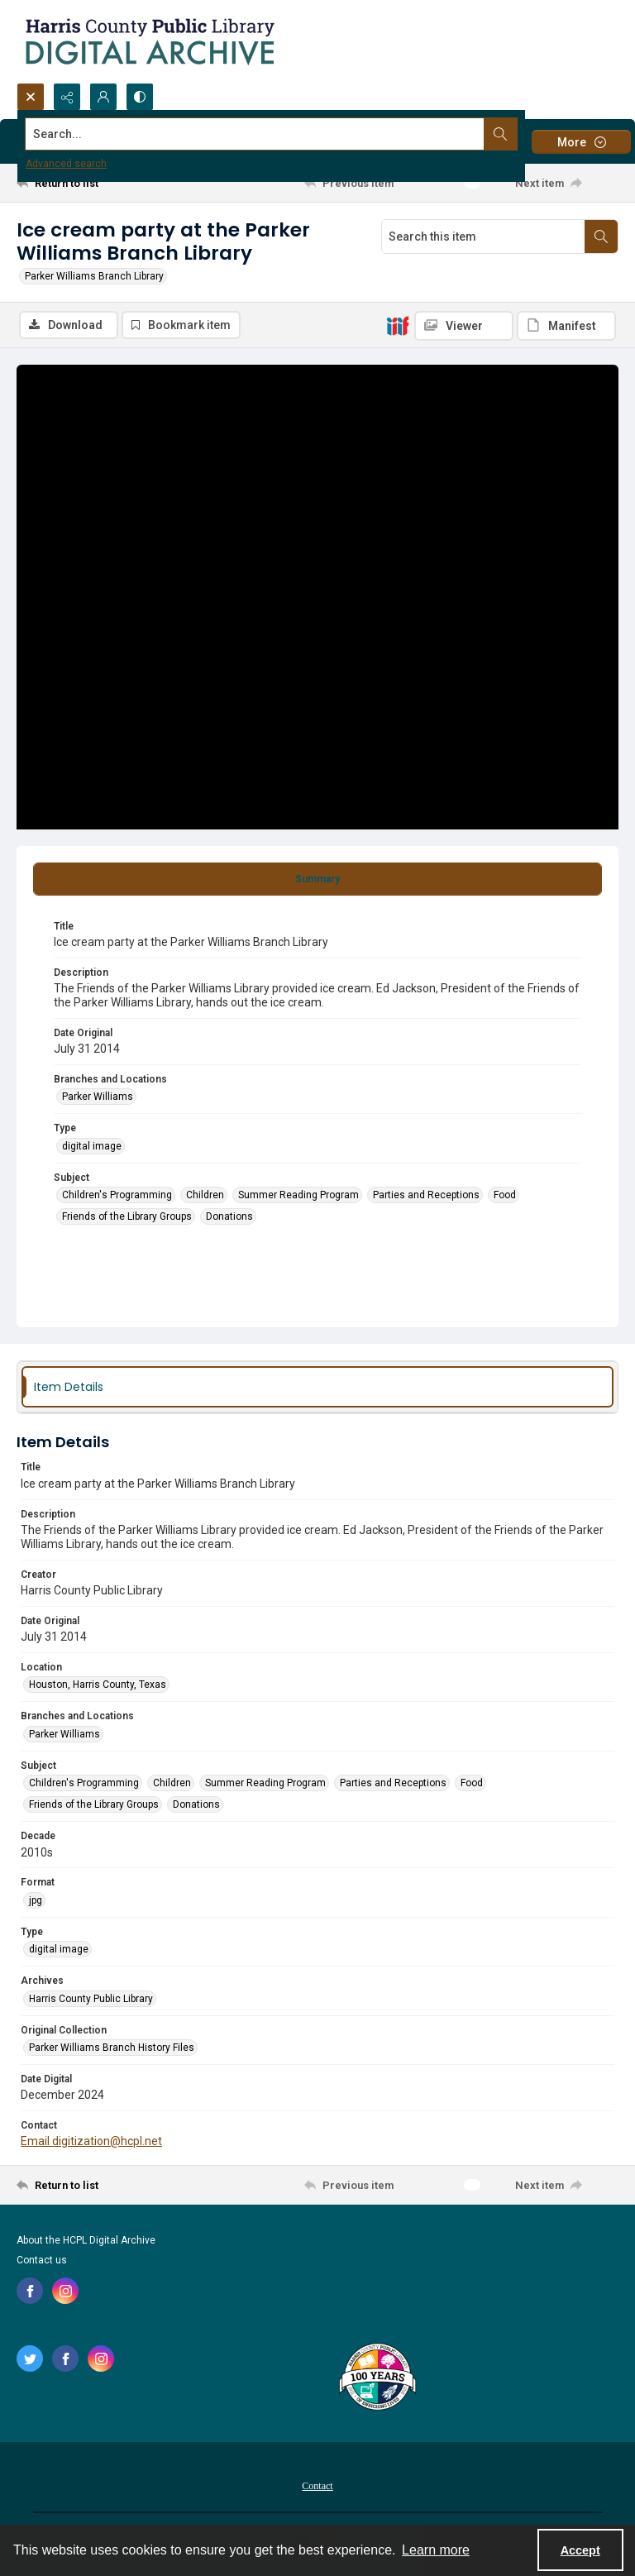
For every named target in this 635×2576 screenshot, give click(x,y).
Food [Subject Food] (505, 1195)
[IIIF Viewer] (463, 326)
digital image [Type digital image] (92, 1146)
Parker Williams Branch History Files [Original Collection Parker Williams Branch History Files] (111, 2047)
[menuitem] (317, 2485)
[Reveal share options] (67, 97)
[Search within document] (601, 236)
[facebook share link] (30, 2290)
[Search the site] (255, 134)
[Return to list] (95, 183)
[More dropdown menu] (581, 142)
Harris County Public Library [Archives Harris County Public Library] (91, 1999)
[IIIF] (397, 325)
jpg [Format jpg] (35, 1900)
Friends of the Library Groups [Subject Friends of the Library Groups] (127, 1216)
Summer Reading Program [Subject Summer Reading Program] (298, 1195)
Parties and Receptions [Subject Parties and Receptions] (426, 1195)
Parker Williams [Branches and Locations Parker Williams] (97, 1096)
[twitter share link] (30, 2358)
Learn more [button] (436, 2550)
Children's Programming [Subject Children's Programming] (117, 1195)
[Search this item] (483, 236)
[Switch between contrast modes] (140, 97)
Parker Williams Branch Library (94, 276)
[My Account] (103, 97)
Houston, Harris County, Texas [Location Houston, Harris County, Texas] (97, 1684)
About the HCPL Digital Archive (86, 2240)
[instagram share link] (65, 2290)
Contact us (42, 2260)
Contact (317, 2486)
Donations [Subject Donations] (229, 1216)
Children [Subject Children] (205, 1195)
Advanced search (66, 164)
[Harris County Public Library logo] (376, 2378)
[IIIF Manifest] (566, 326)
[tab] (317, 879)
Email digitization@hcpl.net (91, 2141)
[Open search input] (30, 97)
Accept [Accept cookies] (580, 2550)
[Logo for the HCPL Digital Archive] (149, 41)
